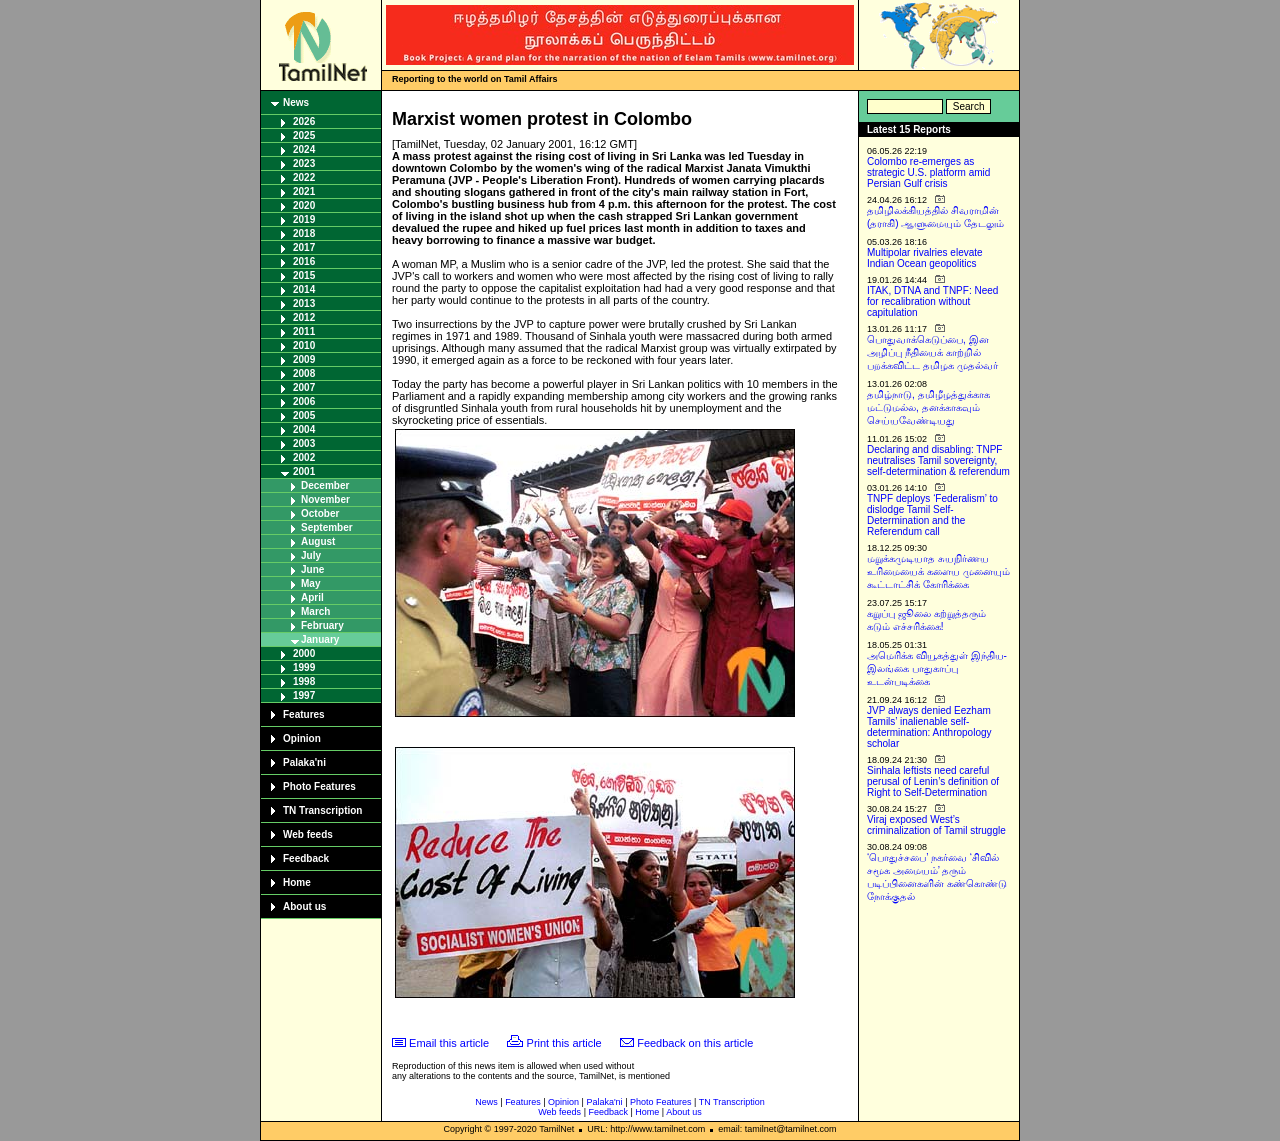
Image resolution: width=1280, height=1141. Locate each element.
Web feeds (308, 834)
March (315, 611)
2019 (304, 219)
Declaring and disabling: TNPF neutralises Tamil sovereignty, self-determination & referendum (938, 460)
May (310, 583)
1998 (304, 681)
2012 (304, 317)
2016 (304, 261)
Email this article (449, 1043)
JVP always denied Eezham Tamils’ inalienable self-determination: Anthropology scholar (929, 727)
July (311, 555)
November (325, 499)
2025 (304, 135)
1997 (304, 695)
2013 (304, 303)
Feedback (306, 858)
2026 (304, 121)
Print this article (564, 1043)
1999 (304, 667)
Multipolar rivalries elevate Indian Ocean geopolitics (925, 258)
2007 (304, 387)
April (312, 597)
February (322, 625)
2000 (304, 653)
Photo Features (319, 786)
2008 (304, 373)
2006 (304, 401)
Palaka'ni (304, 762)
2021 (304, 191)
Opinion (302, 738)
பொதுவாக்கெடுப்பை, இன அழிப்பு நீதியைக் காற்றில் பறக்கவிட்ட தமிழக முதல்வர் (932, 352)
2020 (304, 205)
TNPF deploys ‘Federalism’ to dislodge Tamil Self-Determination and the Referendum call (932, 515)
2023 (304, 163)
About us (304, 906)
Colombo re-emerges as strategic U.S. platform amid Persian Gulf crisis (928, 172)
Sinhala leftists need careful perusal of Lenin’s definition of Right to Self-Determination (933, 781)
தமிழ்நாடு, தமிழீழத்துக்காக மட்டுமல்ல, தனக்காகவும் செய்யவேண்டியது (928, 407)
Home (297, 882)
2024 (304, 149)
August (318, 541)
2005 (304, 415)
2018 (304, 233)
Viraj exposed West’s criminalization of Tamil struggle (936, 825)
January (320, 639)
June (312, 569)
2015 (304, 275)
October (320, 513)
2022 (304, 177)
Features (304, 714)
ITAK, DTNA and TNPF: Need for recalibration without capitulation (932, 301)
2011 (304, 331)
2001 (304, 471)
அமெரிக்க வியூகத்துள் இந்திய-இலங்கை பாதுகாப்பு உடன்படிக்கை (937, 668)
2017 (304, 247)
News (296, 102)
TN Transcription (322, 810)
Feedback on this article (695, 1043)
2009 (304, 359)
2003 (304, 443)
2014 (304, 289)
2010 (304, 345)
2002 (304, 457)
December (325, 485)
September (327, 527)
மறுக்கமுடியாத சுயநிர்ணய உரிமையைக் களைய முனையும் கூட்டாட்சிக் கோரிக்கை (938, 571)
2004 (304, 429)
